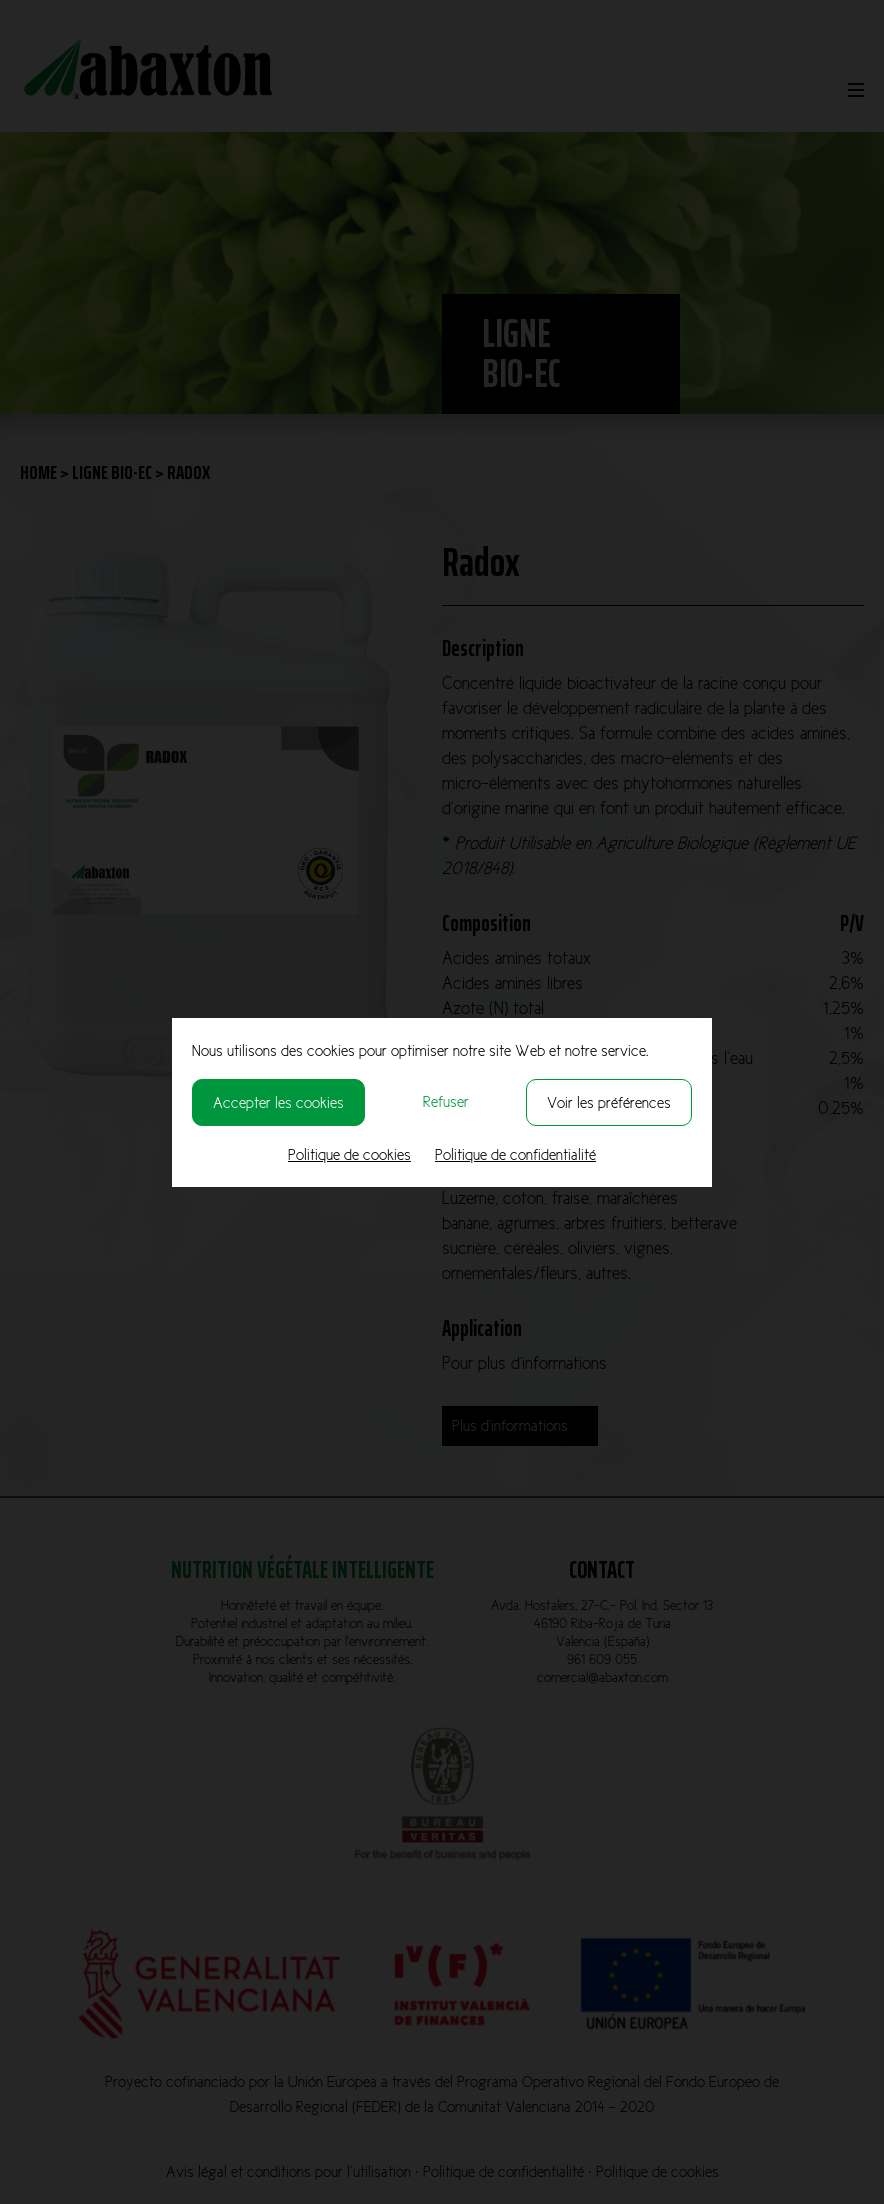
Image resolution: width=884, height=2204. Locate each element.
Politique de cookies (349, 1154)
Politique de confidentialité (515, 1154)
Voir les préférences (609, 1102)
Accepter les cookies (278, 1102)
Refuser (446, 1101)
